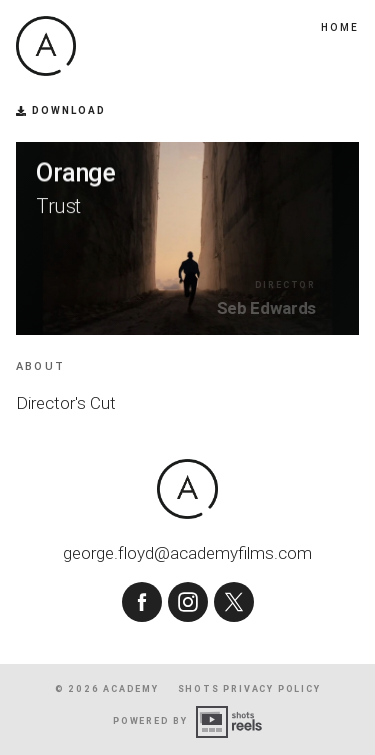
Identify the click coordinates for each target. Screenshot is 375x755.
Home (340, 27)
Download (61, 111)
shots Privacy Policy (249, 689)
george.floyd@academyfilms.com (187, 553)
